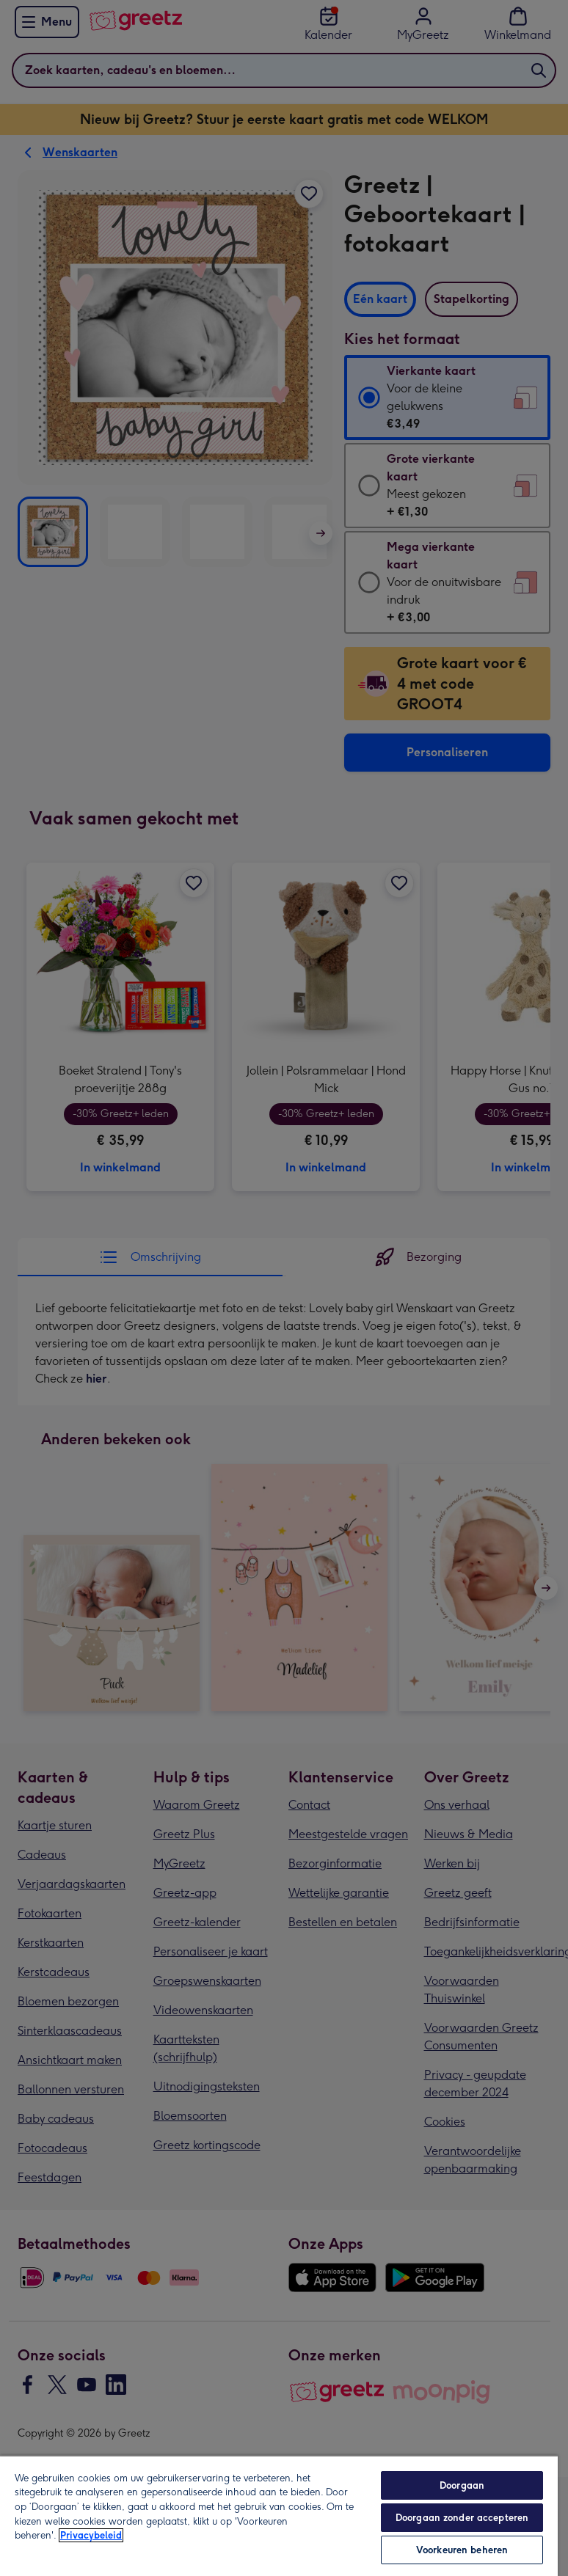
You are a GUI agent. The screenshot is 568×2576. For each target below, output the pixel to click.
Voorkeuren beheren (462, 2549)
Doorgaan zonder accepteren (462, 2517)
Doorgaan (462, 2485)
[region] (279, 2515)
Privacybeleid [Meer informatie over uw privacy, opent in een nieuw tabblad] (91, 2535)
